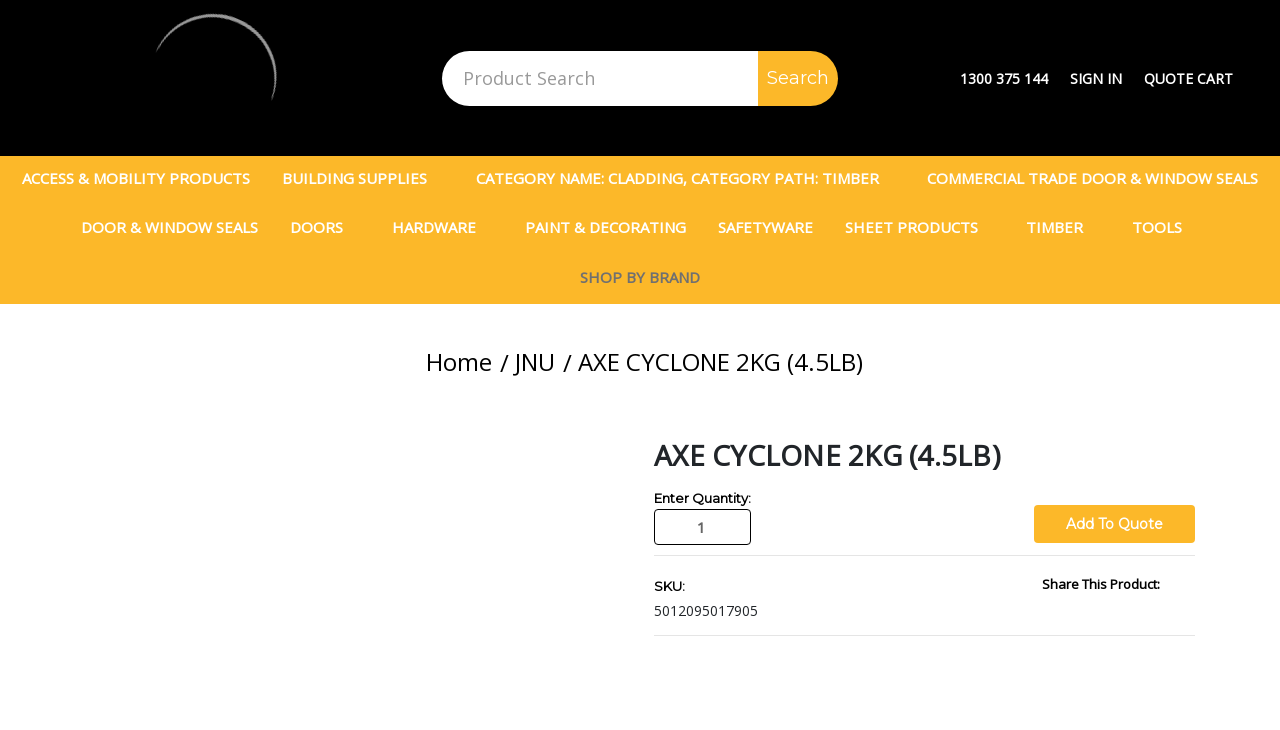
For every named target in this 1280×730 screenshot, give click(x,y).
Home (459, 361)
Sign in (1096, 78)
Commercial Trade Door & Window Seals (1092, 178)
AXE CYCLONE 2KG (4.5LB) (720, 361)
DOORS (325, 227)
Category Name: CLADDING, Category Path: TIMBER (686, 178)
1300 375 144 (1004, 78)
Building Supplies (363, 178)
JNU (535, 361)
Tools (1165, 227)
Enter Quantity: (702, 498)
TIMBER (1063, 227)
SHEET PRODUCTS (920, 227)
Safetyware (765, 227)
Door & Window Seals (169, 227)
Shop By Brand (640, 277)
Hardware (442, 227)
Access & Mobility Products (136, 178)
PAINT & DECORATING (605, 227)
